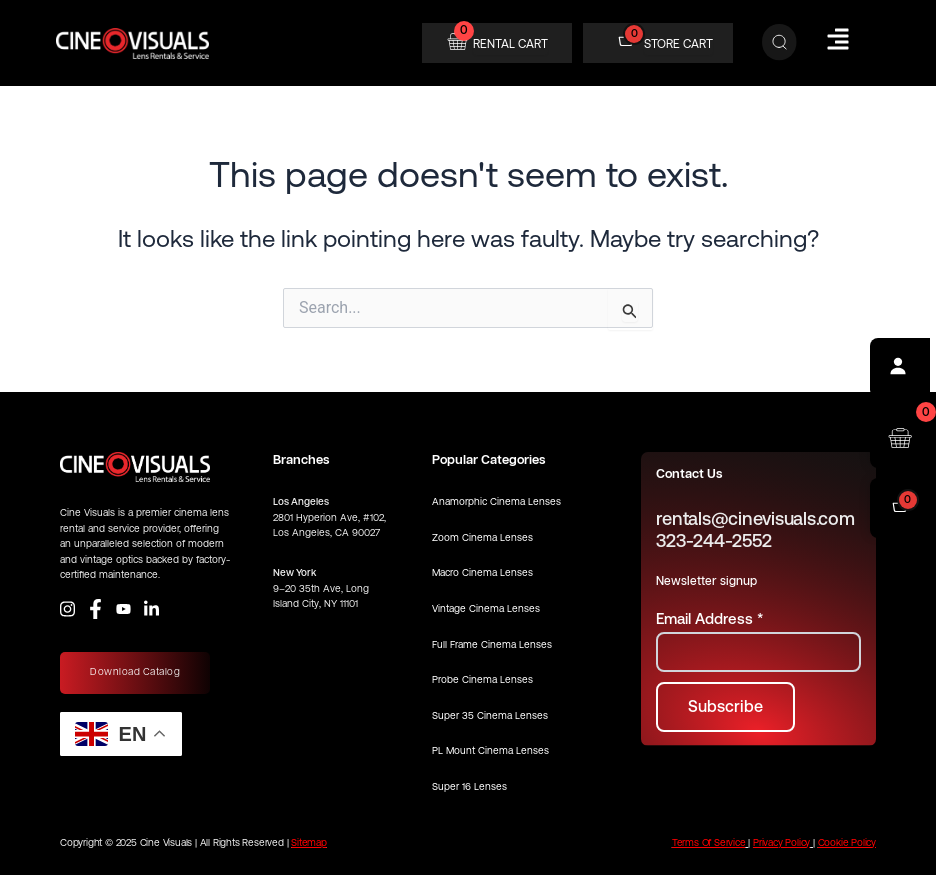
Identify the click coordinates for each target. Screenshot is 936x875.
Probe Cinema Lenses (482, 679)
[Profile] (900, 368)
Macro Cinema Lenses (482, 572)
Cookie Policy (847, 842)
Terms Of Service (709, 842)
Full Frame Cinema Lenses (492, 644)
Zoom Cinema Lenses (482, 537)
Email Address (709, 618)
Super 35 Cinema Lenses (490, 715)
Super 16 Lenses (469, 786)
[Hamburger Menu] (838, 39)
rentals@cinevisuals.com (755, 518)
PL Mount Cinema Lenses (490, 750)
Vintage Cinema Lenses (486, 608)
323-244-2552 (713, 540)
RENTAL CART (510, 44)
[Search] (779, 43)
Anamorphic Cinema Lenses (496, 501)
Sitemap (309, 842)
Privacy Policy (781, 842)
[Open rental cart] (900, 438)
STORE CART (678, 44)
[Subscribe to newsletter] (725, 707)
